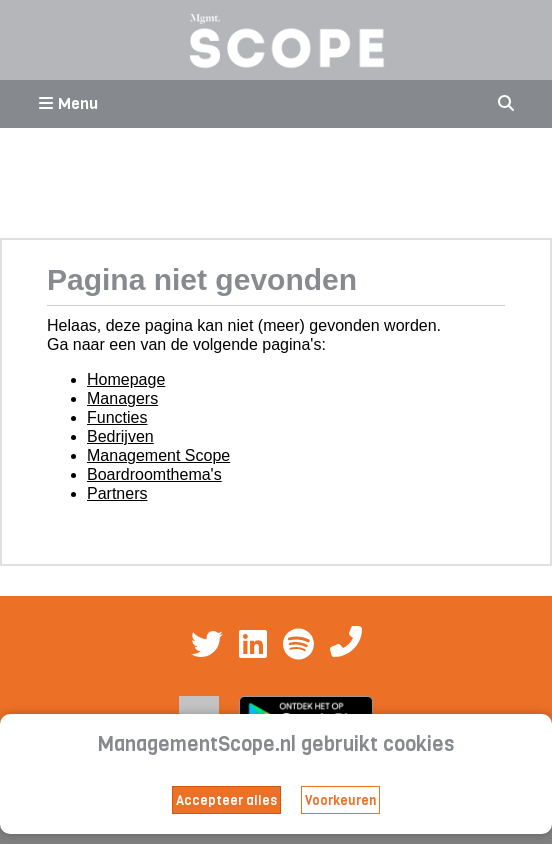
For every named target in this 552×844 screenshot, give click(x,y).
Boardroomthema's (154, 474)
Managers (122, 398)
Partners (117, 493)
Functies (117, 417)
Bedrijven (120, 436)
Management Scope (158, 455)
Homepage (126, 379)
